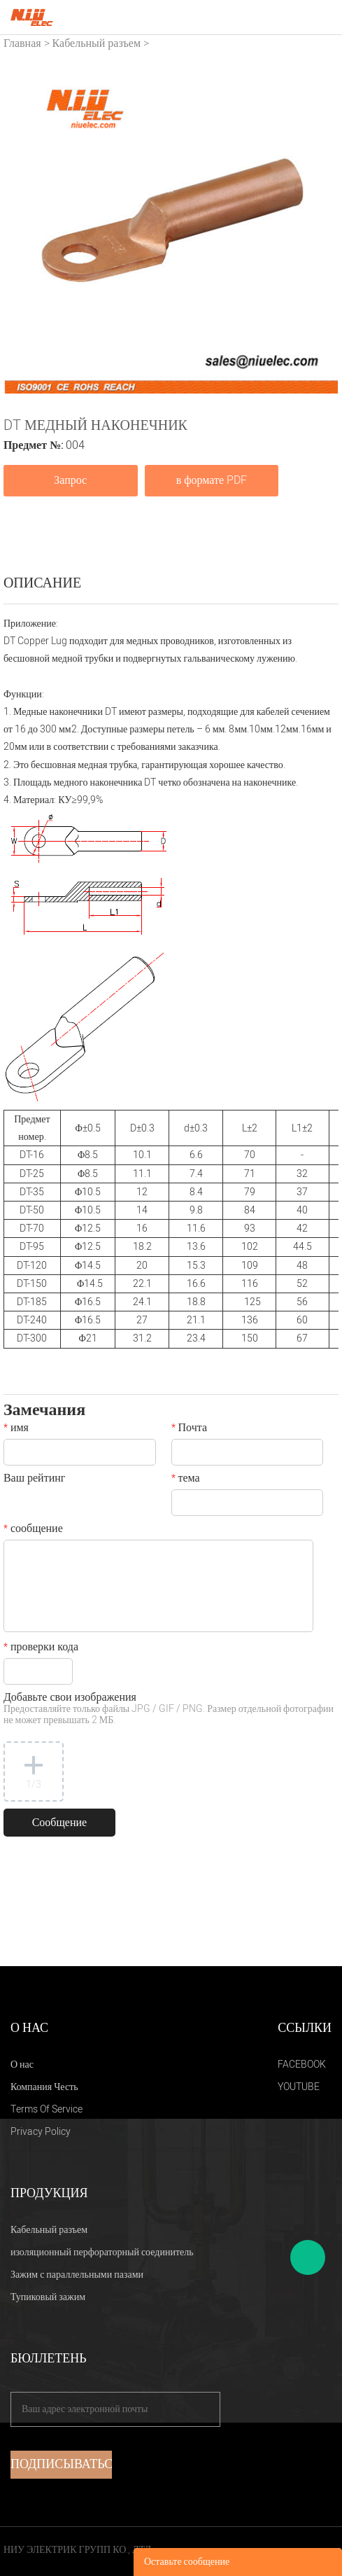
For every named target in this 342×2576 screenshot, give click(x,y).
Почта (189, 1429)
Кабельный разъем (96, 43)
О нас (22, 2064)
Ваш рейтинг (34, 1480)
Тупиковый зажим (47, 2297)
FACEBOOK (302, 2064)
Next (320, 227)
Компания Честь (44, 2087)
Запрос (70, 480)
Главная (22, 43)
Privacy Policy (40, 2131)
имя (16, 1429)
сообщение (33, 1530)
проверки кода (40, 1648)
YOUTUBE (299, 2087)
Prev (21, 227)
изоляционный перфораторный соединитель (102, 2252)
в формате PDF (211, 480)
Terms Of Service (46, 2109)
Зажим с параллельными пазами (76, 2274)
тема (185, 1480)
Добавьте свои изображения (168, 1709)
